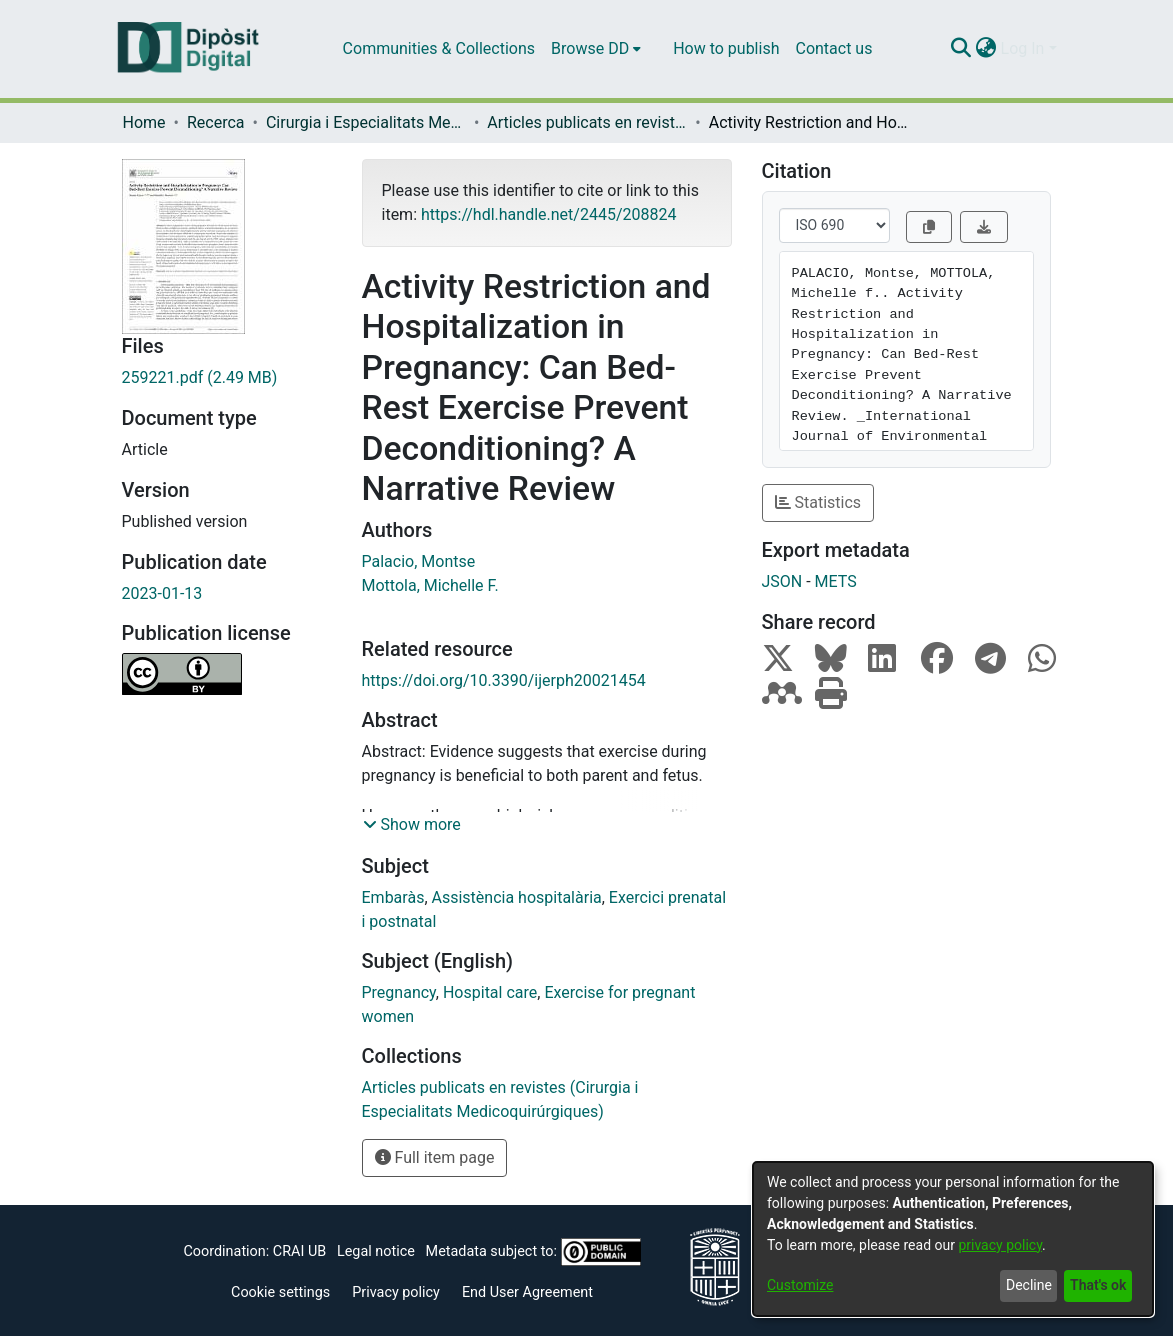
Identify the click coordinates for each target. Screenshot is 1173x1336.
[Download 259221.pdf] (227, 378)
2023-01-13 (162, 593)
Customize (800, 1285)
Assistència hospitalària (517, 897)
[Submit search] (961, 49)
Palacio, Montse (419, 561)
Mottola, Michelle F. (430, 585)
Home (144, 122)
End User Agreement (527, 1292)
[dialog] (953, 1239)
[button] (412, 825)
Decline (1029, 1285)
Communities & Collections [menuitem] (439, 48)
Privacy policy (396, 1292)
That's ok (1098, 1285)
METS (836, 581)
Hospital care (490, 992)
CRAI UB (299, 1251)
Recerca (216, 122)
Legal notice (376, 1251)
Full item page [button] (435, 1157)
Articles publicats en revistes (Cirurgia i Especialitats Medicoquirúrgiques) (587, 122)
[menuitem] (596, 49)
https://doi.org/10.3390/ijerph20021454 (504, 680)
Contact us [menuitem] (833, 48)
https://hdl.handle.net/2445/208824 (548, 214)
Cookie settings (280, 1292)
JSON (782, 581)
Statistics (818, 502)
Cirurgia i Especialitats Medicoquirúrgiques (366, 122)
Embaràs (393, 897)
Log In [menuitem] (1023, 48)
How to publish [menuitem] (726, 48)
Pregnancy (399, 992)
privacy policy (1000, 1245)
